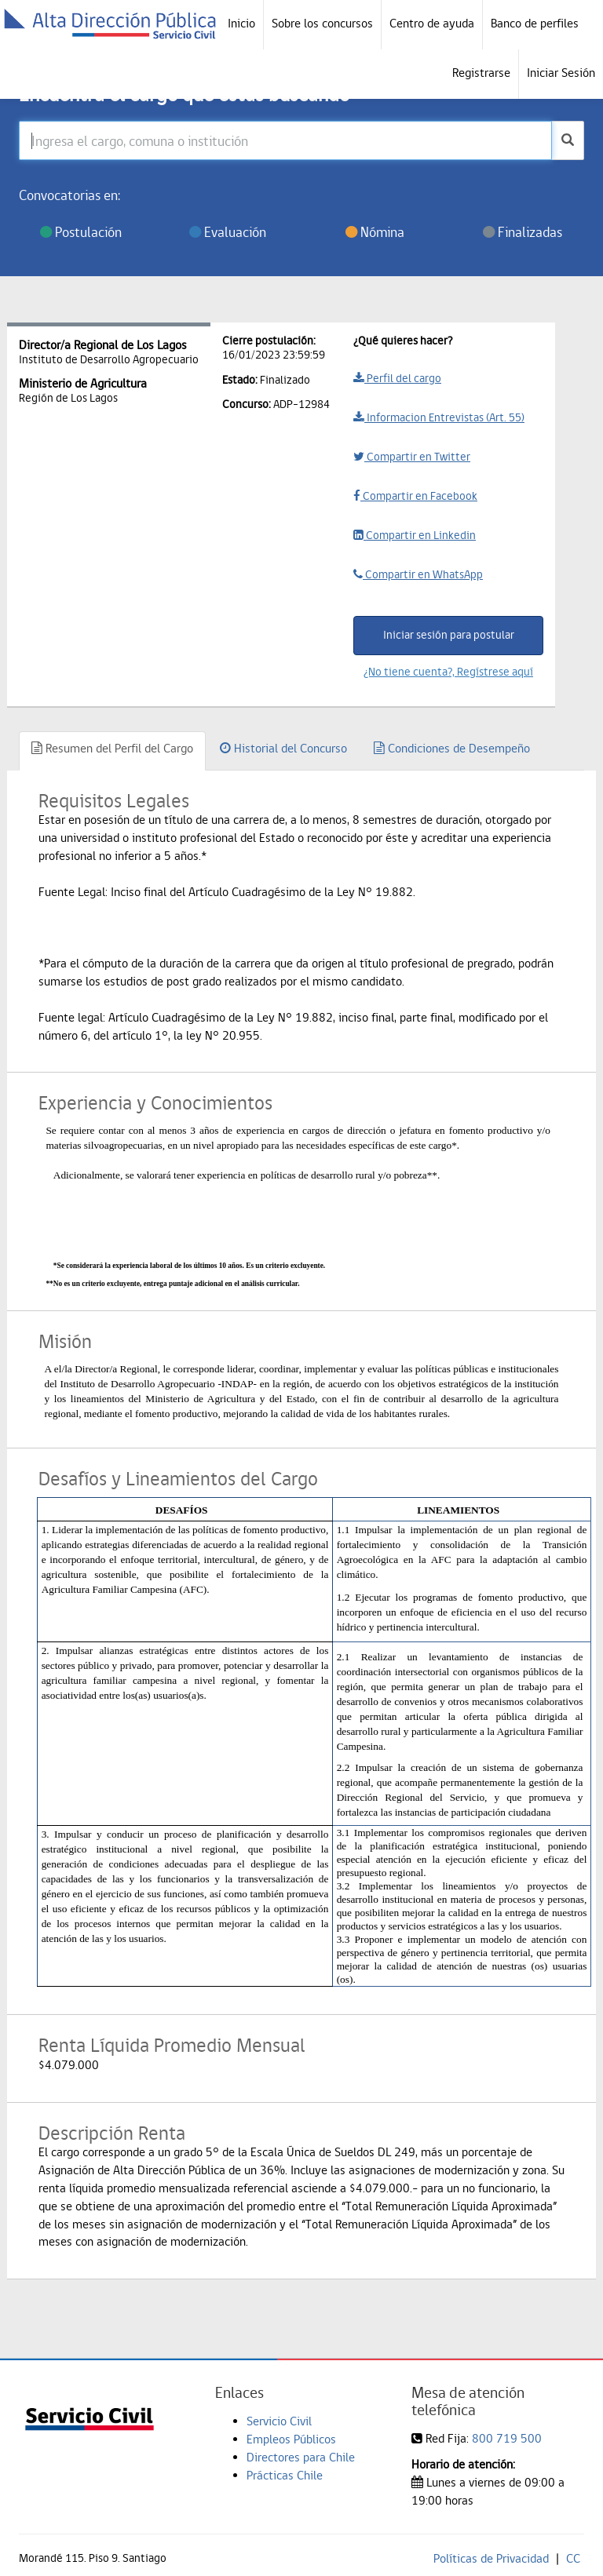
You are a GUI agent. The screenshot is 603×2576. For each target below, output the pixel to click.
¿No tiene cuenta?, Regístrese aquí (448, 672)
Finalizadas (522, 232)
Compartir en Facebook (415, 496)
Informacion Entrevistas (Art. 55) (438, 417)
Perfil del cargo (397, 378)
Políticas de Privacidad (491, 2558)
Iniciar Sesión (561, 72)
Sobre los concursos (322, 23)
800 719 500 (507, 2438)
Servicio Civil (279, 2421)
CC (573, 2558)
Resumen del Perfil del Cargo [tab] (112, 748)
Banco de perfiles (535, 23)
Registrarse (481, 72)
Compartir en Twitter (411, 457)
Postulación (81, 232)
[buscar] (567, 140)
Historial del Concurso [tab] (283, 748)
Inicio (241, 23)
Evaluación (227, 232)
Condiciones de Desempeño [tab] (452, 748)
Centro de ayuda (431, 23)
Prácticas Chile (285, 2475)
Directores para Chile (301, 2457)
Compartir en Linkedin (414, 535)
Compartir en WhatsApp (418, 574)
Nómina (374, 232)
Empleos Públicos (291, 2439)
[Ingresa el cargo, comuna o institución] (285, 140)
